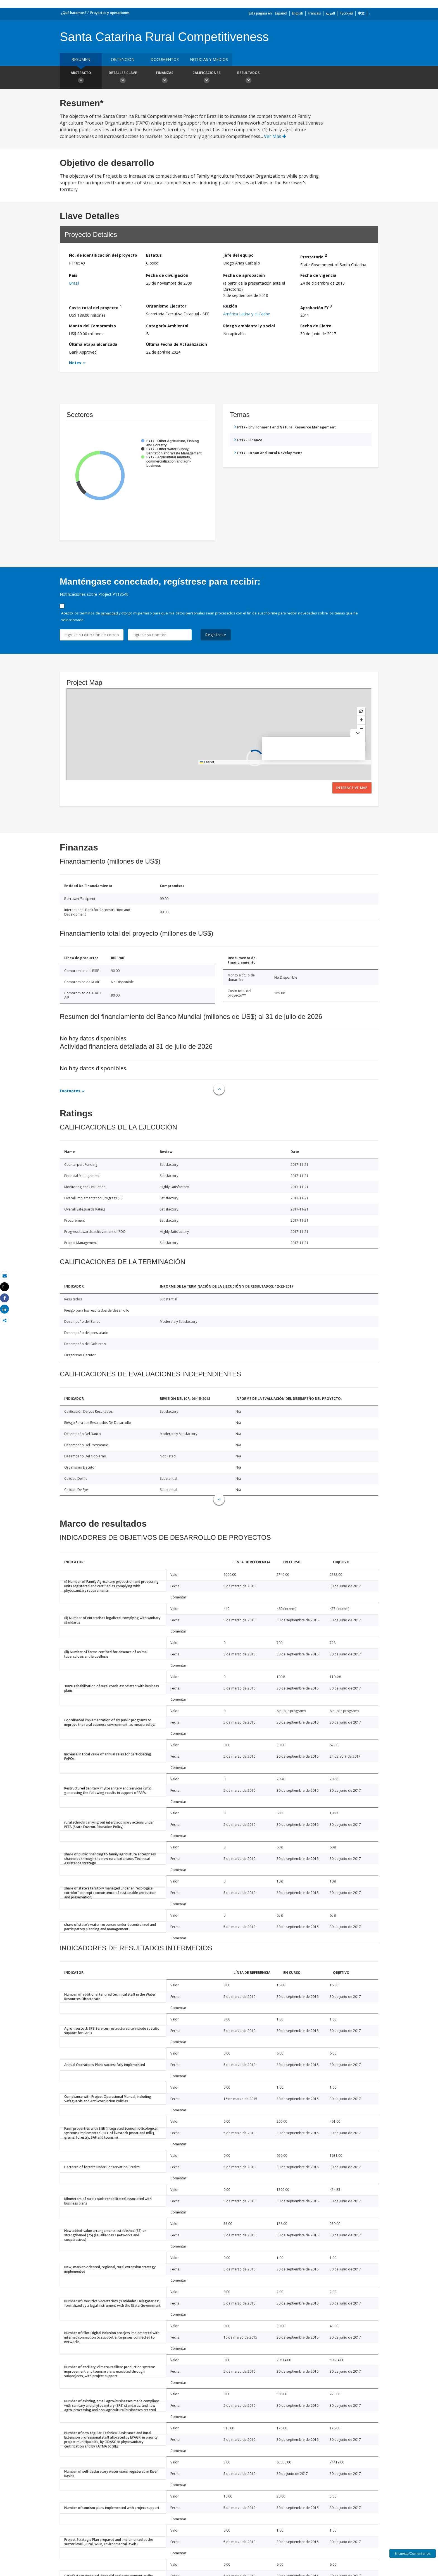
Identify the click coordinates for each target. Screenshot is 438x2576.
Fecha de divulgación (167, 275)
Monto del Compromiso (92, 325)
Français (314, 13)
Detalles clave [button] (122, 77)
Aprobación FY (316, 306)
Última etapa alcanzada (93, 344)
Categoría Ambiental (167, 325)
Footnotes (70, 1090)
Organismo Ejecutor (166, 306)
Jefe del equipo (238, 255)
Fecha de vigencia (318, 275)
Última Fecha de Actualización (176, 344)
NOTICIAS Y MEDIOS (209, 59)
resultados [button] (248, 77)
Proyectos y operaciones (110, 12)
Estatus (154, 255)
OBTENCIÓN (122, 59)
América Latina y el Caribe (246, 313)
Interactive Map (352, 787)
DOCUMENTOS (165, 59)
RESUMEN (81, 59)
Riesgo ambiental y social (249, 325)
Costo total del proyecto (95, 306)
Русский (346, 13)
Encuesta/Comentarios (412, 2553)
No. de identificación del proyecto (103, 255)
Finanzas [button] (164, 77)
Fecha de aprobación (244, 275)
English (297, 13)
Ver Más (275, 136)
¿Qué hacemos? (73, 12)
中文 (361, 13)
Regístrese (215, 634)
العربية (330, 13)
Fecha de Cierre (315, 325)
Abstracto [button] (80, 77)
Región (230, 306)
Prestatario (313, 255)
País (73, 275)
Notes (75, 362)
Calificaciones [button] (206, 77)
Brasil (74, 283)
